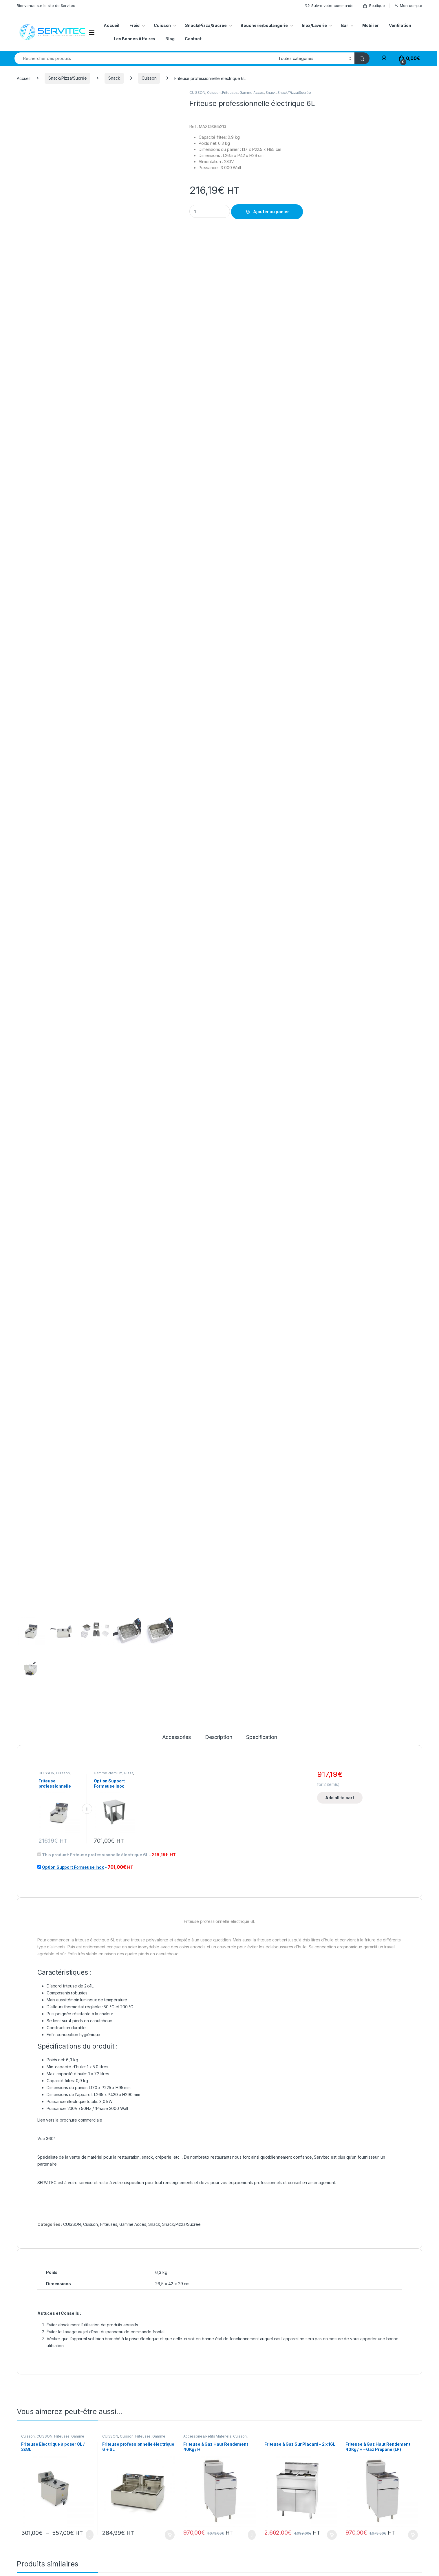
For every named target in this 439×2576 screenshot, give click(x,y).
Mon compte (408, 5)
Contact (193, 38)
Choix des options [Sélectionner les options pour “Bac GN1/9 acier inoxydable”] (90, 2374)
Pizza (128, 1459)
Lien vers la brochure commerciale (69, 1806)
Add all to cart (339, 1484)
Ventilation (400, 25)
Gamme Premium (108, 1459)
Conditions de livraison (363, 2525)
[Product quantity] (209, 211)
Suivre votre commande (329, 5)
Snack (114, 78)
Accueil (111, 25)
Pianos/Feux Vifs (322, 2275)
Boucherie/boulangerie (264, 25)
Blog (169, 38)
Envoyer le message (391, 2448)
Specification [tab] (261, 1424)
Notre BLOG (226, 2549)
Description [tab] (218, 1424)
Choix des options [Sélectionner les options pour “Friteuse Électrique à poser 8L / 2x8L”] (90, 2222)
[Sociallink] (17, 2557)
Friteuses (230, 92)
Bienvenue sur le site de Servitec (46, 5)
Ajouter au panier (271, 211)
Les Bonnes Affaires (134, 38)
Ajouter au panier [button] (170, 2222)
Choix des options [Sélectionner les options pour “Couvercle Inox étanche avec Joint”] (171, 2374)
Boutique (374, 5)
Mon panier (353, 2500)
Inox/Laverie (314, 25)
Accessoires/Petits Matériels (207, 2123)
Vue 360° (46, 1825)
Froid (134, 25)
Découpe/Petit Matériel (220, 2275)
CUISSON (197, 92)
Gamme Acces (251, 92)
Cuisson (162, 25)
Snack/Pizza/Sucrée (205, 25)
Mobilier (370, 25)
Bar (344, 25)
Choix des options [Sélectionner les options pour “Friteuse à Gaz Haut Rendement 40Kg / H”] (252, 2222)
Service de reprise (359, 2534)
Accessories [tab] (176, 1424)
